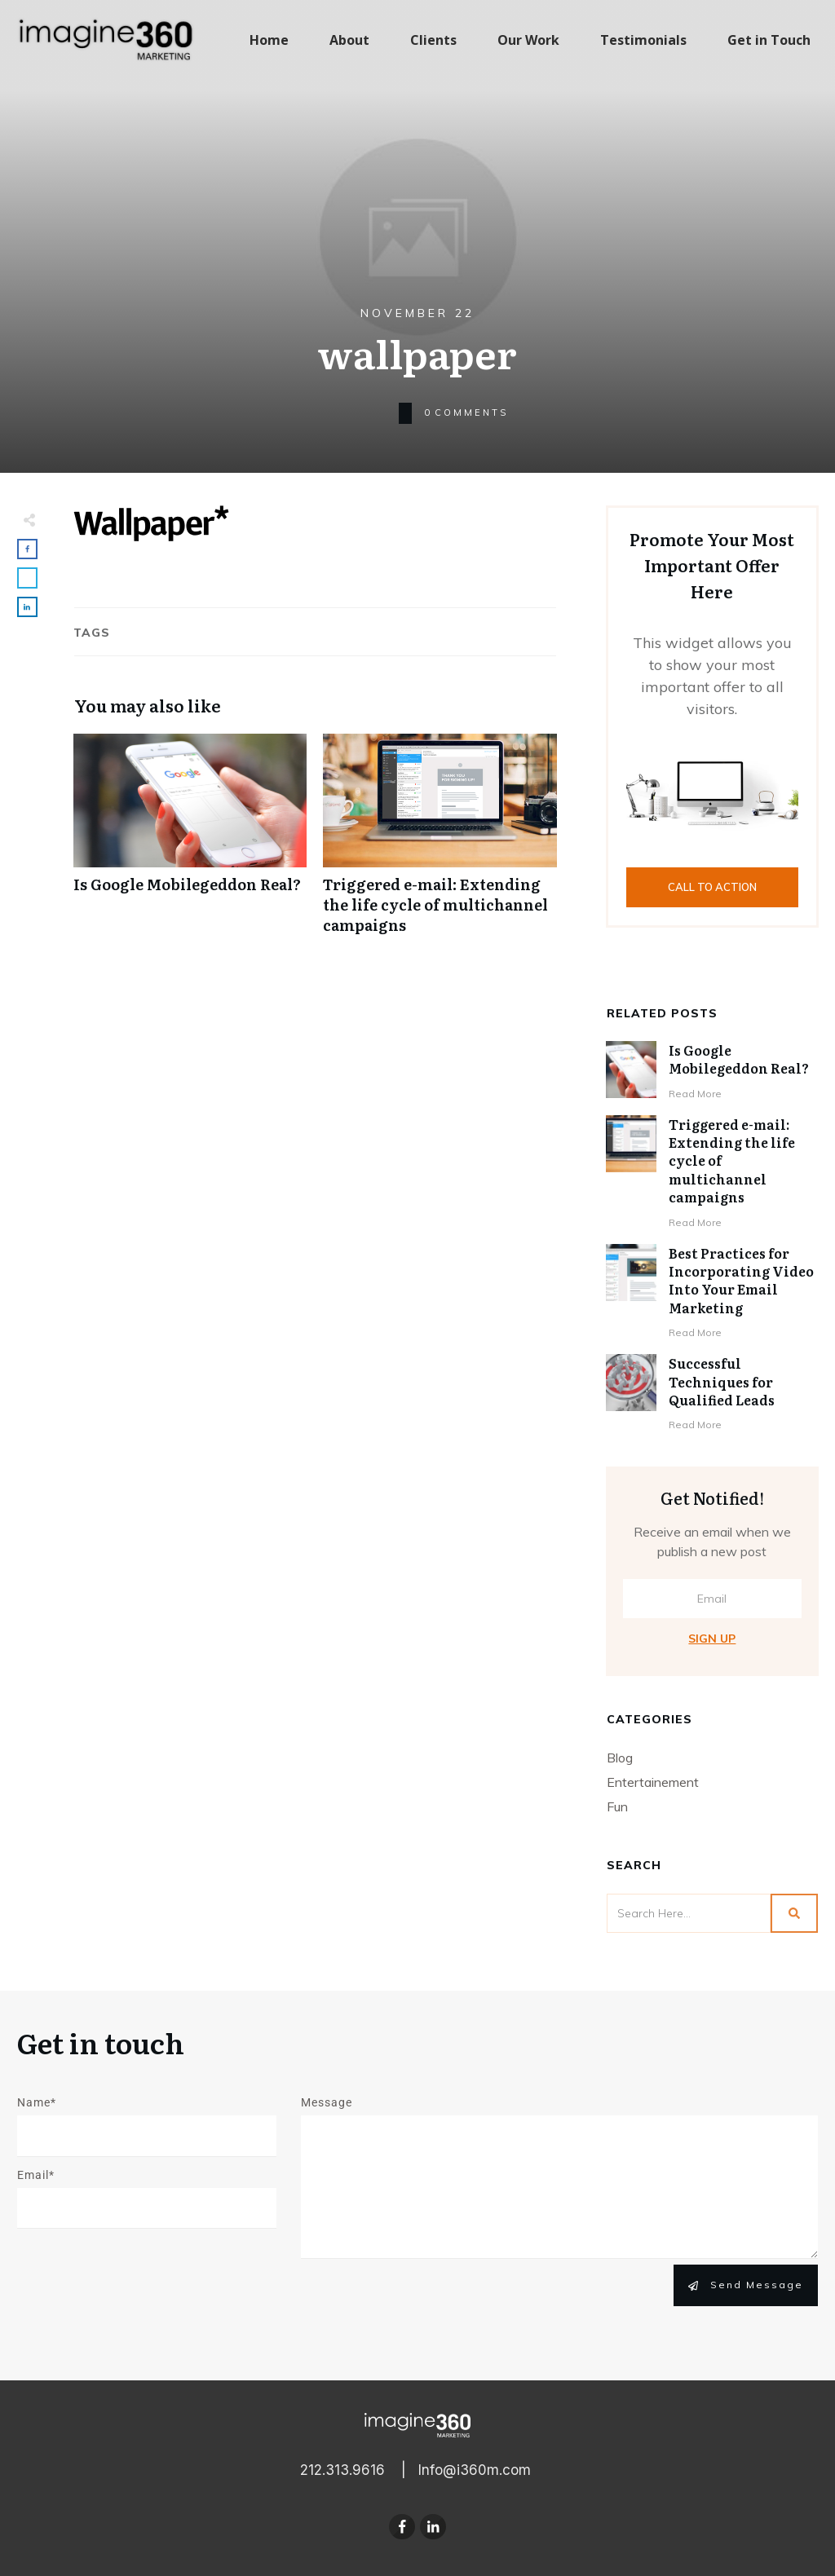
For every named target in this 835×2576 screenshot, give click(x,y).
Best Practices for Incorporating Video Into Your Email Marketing (741, 1280)
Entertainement (653, 1782)
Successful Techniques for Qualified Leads (722, 1381)
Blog (620, 1757)
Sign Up (712, 1638)
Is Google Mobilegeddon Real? (190, 843)
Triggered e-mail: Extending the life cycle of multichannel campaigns (439, 843)
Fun (617, 1806)
